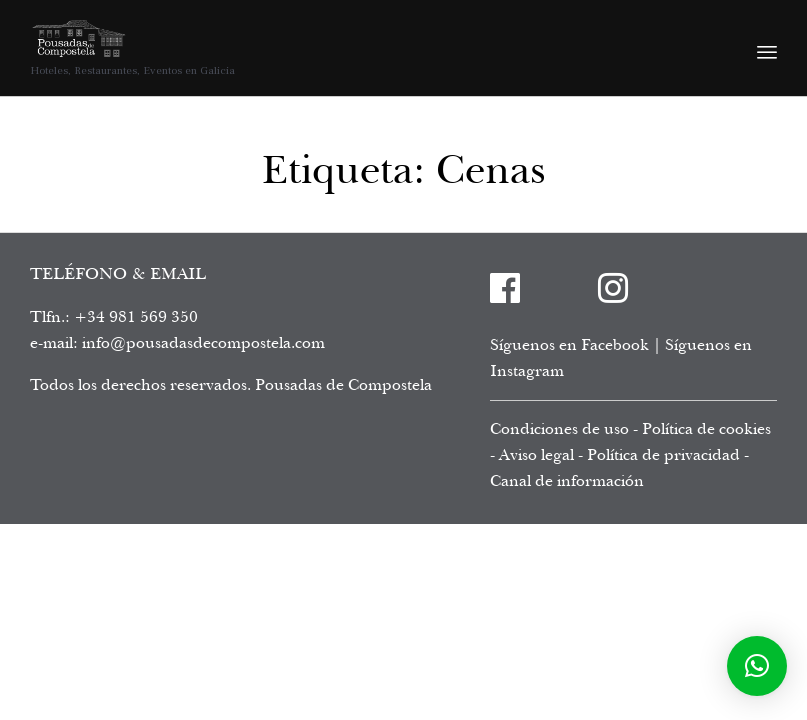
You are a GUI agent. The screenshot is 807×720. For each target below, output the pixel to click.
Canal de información (567, 481)
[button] (757, 666)
